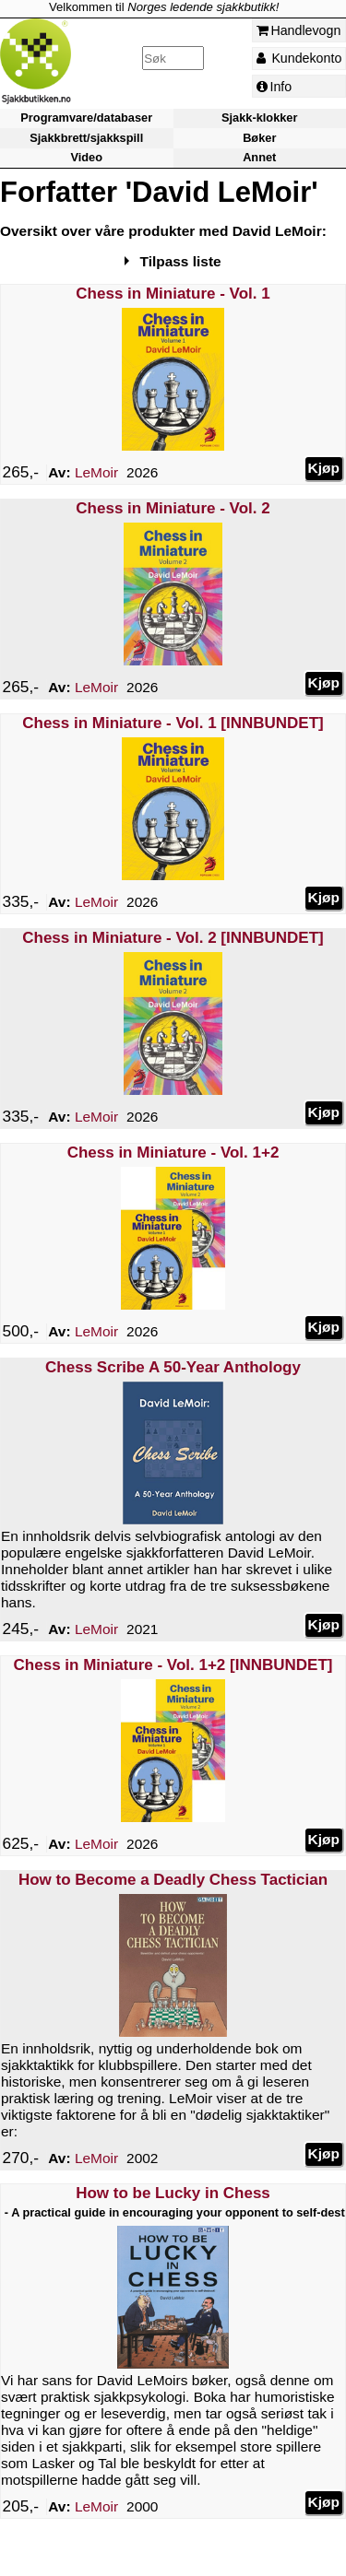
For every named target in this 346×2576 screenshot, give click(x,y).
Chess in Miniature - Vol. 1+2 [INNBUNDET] (173, 1665)
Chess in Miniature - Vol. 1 (172, 293)
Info (274, 86)
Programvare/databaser (86, 118)
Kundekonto (299, 58)
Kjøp (324, 468)
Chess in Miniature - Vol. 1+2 (173, 1152)
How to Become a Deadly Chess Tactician (173, 1879)
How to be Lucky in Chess (173, 2193)
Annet (259, 157)
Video (86, 157)
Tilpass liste (180, 261)
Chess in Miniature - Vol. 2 (172, 508)
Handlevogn (299, 30)
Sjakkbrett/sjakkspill (86, 138)
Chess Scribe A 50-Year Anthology (173, 1367)
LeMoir (96, 472)
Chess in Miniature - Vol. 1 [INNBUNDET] (173, 723)
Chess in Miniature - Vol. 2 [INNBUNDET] (173, 938)
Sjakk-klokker (259, 118)
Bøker (259, 138)
